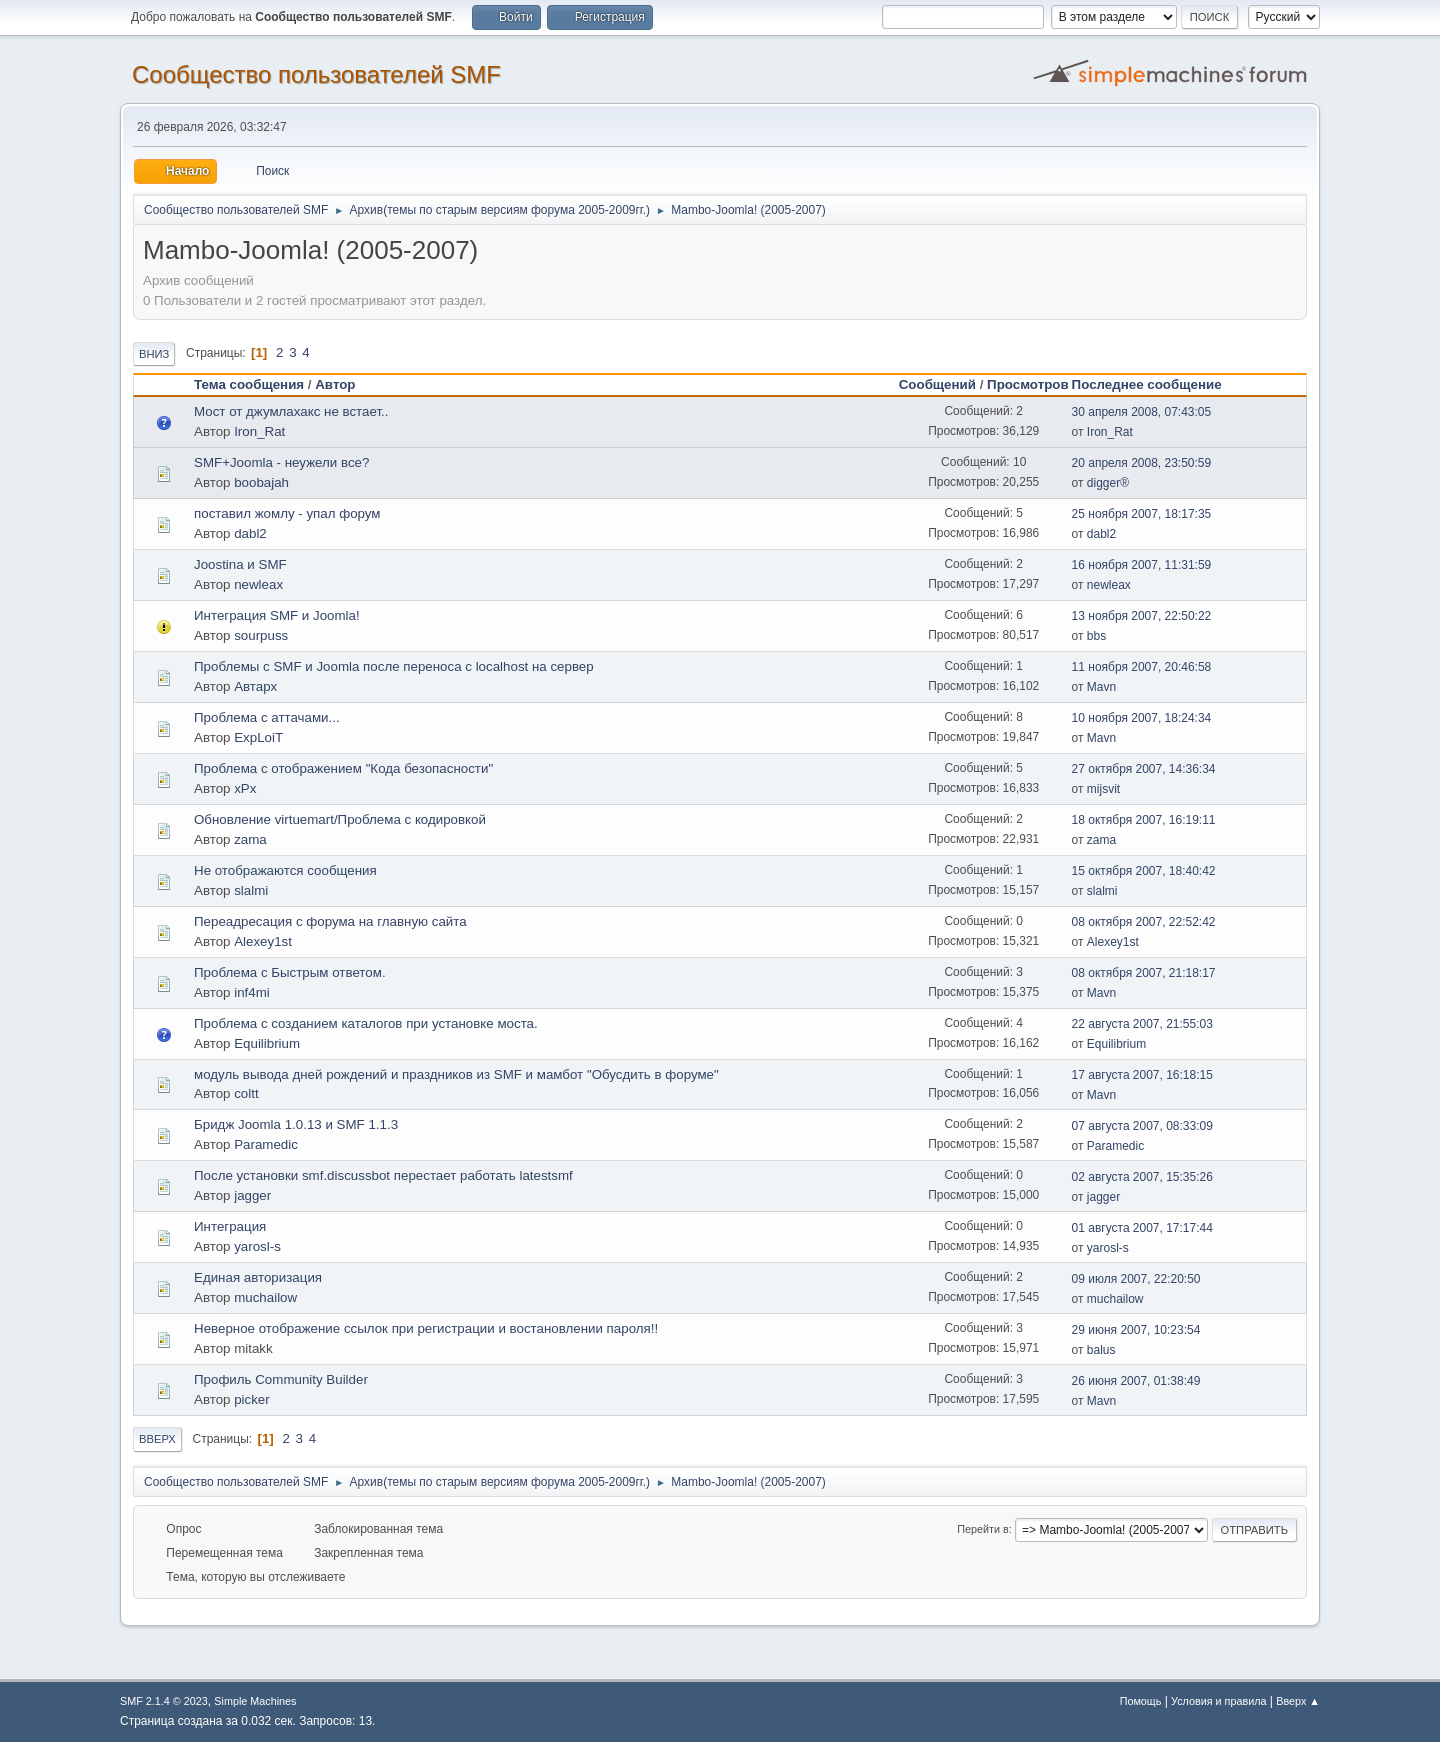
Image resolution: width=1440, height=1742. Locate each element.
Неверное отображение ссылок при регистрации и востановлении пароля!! (426, 1328)
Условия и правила (1218, 1701)
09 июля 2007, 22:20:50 (1136, 1279)
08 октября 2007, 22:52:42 (1144, 922)
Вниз (154, 354)
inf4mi (252, 992)
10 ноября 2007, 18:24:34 (1142, 718)
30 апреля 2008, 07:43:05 (1142, 412)
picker (252, 1399)
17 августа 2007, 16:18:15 (1142, 1075)
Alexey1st (263, 941)
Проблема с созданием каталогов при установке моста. (366, 1023)
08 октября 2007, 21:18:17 (1144, 973)
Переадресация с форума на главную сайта (330, 921)
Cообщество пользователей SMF (316, 74)
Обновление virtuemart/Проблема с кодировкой (340, 819)
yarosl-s (257, 1246)
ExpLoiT (258, 737)
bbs (1096, 636)
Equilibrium (267, 1043)
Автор (335, 384)
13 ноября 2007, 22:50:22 (1142, 616)
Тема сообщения (249, 384)
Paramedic (266, 1144)
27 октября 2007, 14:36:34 (1144, 769)
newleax (258, 584)
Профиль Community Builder (281, 1379)
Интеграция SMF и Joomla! (277, 615)
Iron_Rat (259, 431)
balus (1101, 1350)
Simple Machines (255, 1701)
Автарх (255, 686)
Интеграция (230, 1226)
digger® (1108, 483)
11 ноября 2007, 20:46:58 (1142, 667)
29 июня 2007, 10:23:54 (1136, 1330)
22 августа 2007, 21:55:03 (1142, 1024)
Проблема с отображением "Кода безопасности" (343, 768)
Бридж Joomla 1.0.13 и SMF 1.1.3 (296, 1124)
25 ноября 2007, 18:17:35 (1142, 514)
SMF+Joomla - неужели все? (281, 462)
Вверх (157, 1439)
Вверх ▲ (1298, 1701)
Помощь (1141, 1701)
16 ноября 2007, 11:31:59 (1142, 565)
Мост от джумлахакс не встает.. (291, 411)
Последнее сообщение (1156, 384)
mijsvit (1103, 789)
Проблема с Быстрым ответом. (290, 972)
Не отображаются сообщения (285, 870)
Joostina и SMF (240, 564)
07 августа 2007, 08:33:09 (1142, 1126)
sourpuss (261, 635)
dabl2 (250, 533)
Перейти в (982, 1529)
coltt (246, 1093)
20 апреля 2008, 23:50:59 (1142, 463)
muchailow (265, 1297)
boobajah (261, 482)
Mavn (1101, 687)
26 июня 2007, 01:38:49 (1136, 1381)
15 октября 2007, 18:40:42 (1144, 871)
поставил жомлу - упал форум (287, 513)
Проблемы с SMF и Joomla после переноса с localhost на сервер (394, 666)
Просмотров (1028, 384)
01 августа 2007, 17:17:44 (1142, 1228)
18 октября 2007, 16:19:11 (1144, 820)
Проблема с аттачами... (267, 717)
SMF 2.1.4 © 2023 (164, 1701)
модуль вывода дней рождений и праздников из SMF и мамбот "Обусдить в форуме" (456, 1074)
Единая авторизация (258, 1277)
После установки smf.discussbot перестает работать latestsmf (383, 1175)
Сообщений (937, 384)
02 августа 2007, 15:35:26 (1142, 1177)
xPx (245, 788)
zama (250, 839)
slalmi (251, 890)
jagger (252, 1195)
